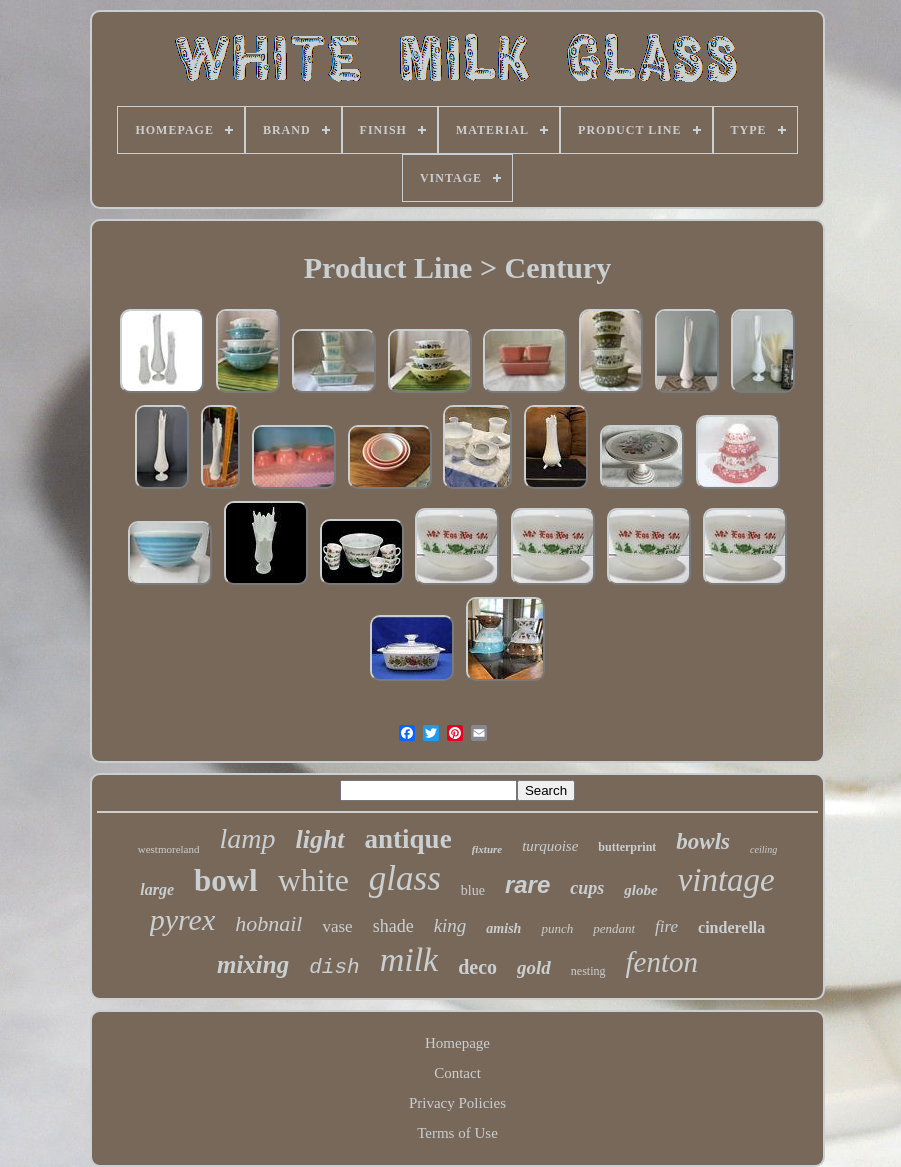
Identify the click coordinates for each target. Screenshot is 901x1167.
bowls (703, 841)
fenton (662, 962)
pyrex (183, 919)
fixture (487, 849)
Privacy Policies (457, 1103)
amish (503, 928)
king (450, 925)
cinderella (731, 927)
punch (557, 928)
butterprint (627, 847)
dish (334, 967)
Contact (457, 1073)
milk (409, 959)
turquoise (550, 846)
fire (666, 926)
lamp (247, 838)
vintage (726, 880)
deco (477, 967)
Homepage (457, 1043)
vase (337, 926)
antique (408, 839)
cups (587, 888)
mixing (253, 964)
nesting (588, 971)
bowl (226, 880)
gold (534, 967)
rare (527, 884)
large (157, 889)
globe (640, 890)
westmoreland (169, 849)
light (319, 839)
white (313, 880)
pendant (614, 928)
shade (393, 926)
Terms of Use (457, 1133)
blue (473, 890)
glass (405, 878)
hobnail (268, 923)
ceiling (763, 849)
